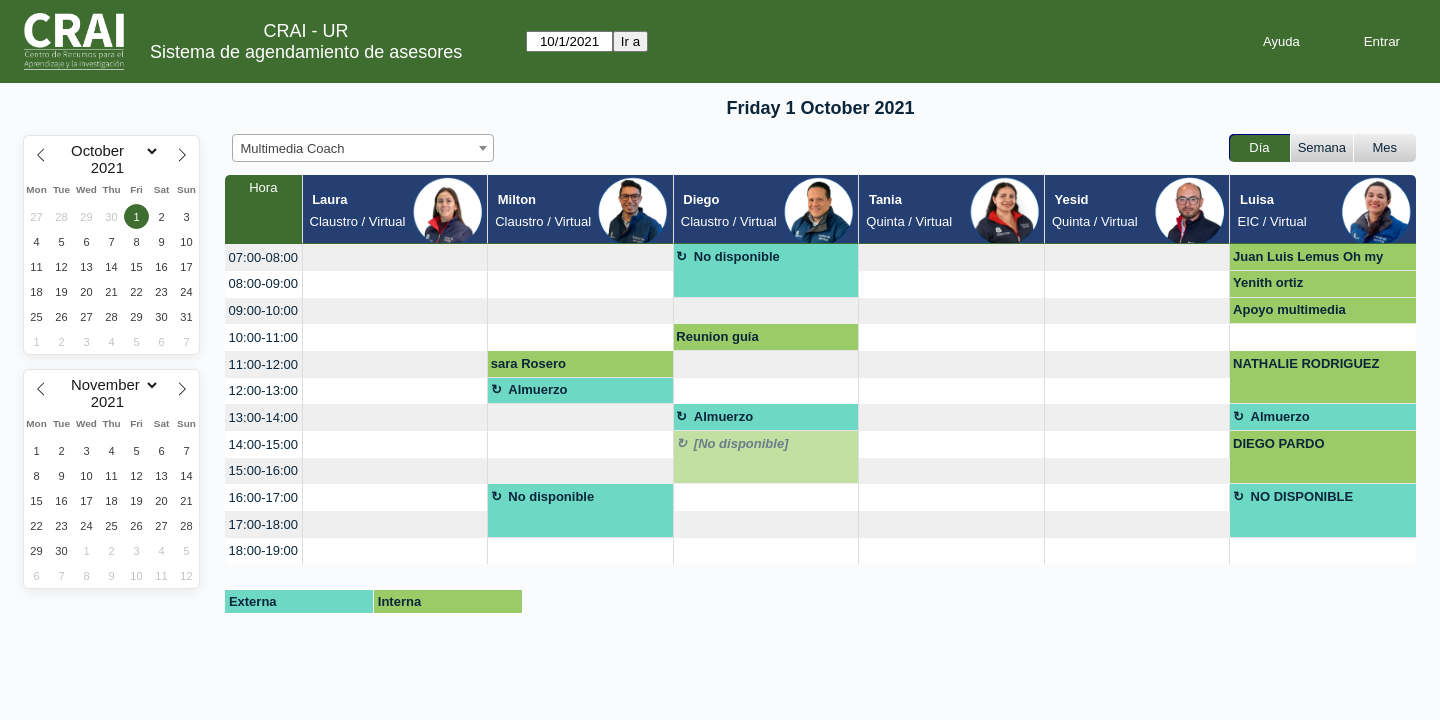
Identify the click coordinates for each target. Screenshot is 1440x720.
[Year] (112, 168)
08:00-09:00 (263, 283)
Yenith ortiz (1268, 282)
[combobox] (363, 148)
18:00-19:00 (263, 550)
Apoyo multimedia (1289, 309)
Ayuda (1281, 41)
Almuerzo (537, 389)
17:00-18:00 (263, 524)
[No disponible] (741, 443)
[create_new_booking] (395, 257)
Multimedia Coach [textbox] (293, 148)
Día (1259, 147)
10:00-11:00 (263, 337)
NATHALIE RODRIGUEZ (1306, 363)
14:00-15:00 (263, 444)
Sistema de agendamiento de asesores (306, 52)
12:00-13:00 (263, 390)
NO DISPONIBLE (1302, 496)
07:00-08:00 (263, 257)
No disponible (737, 256)
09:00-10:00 (263, 310)
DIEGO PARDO (1279, 443)
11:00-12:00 (263, 364)
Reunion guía (717, 336)
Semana (1322, 147)
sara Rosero (528, 363)
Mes (1385, 147)
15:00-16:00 (263, 470)
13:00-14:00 (263, 417)
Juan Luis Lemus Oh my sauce (1308, 260)
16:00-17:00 (263, 497)
